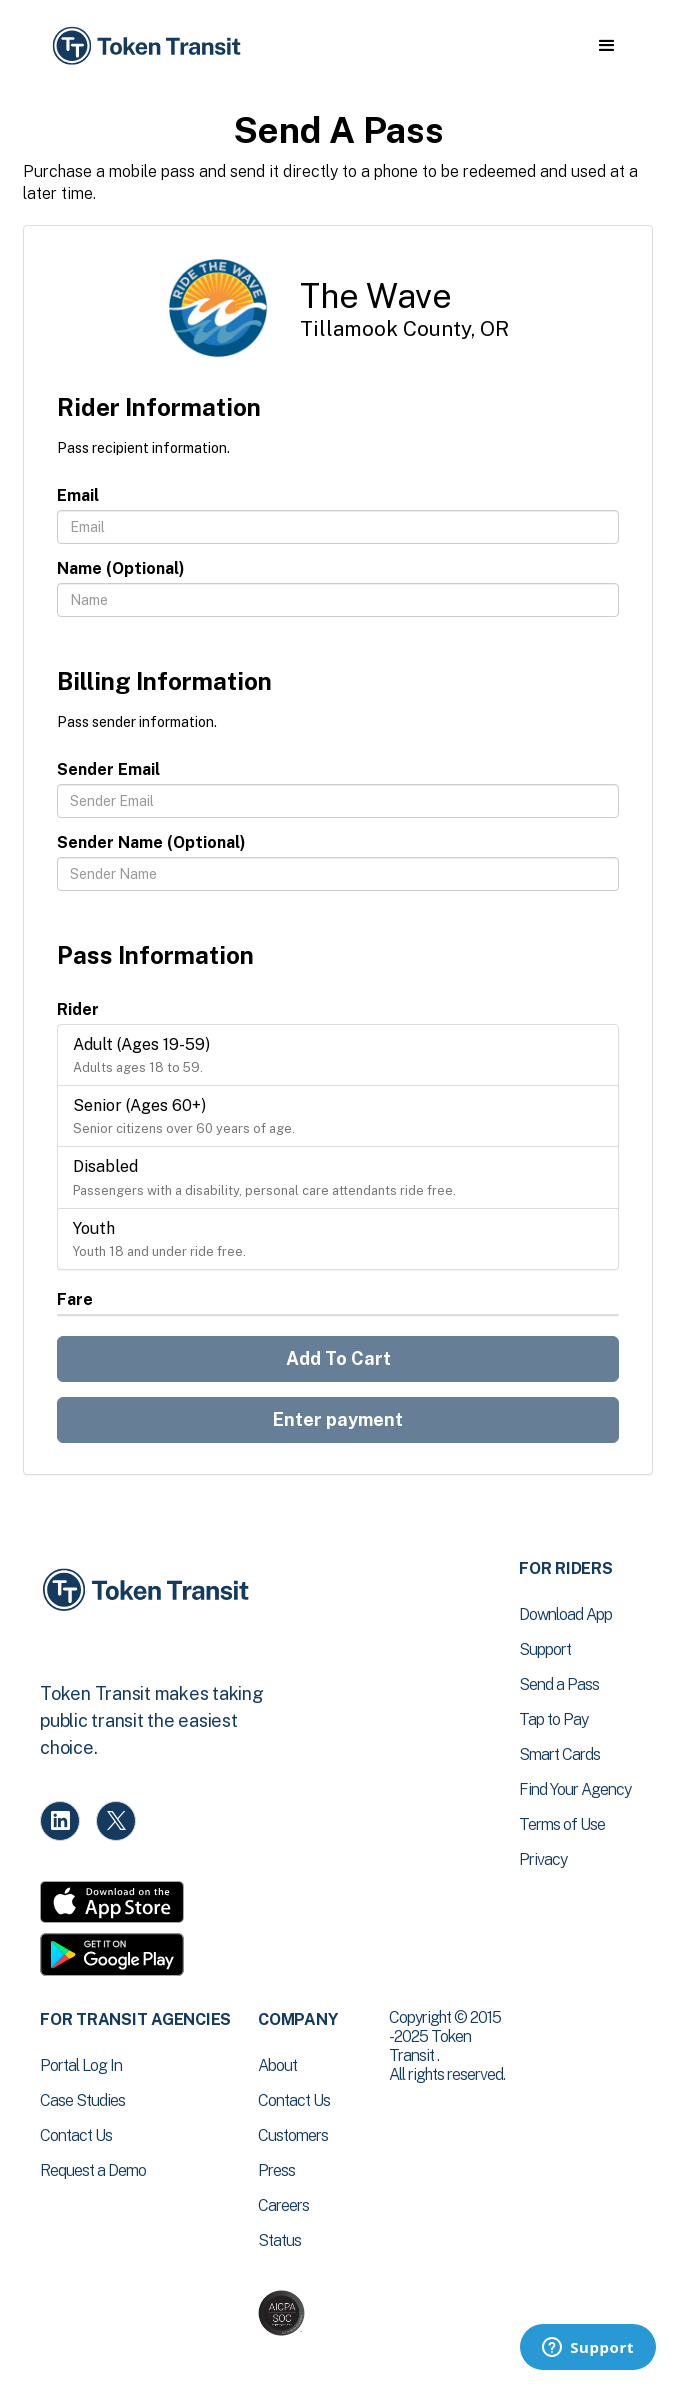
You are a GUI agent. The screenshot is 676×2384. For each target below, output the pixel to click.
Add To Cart (338, 1358)
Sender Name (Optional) (151, 842)
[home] (145, 46)
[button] (606, 46)
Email (78, 495)
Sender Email (108, 769)
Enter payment (338, 1419)
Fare (75, 1299)
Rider (78, 1009)
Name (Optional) (121, 568)
